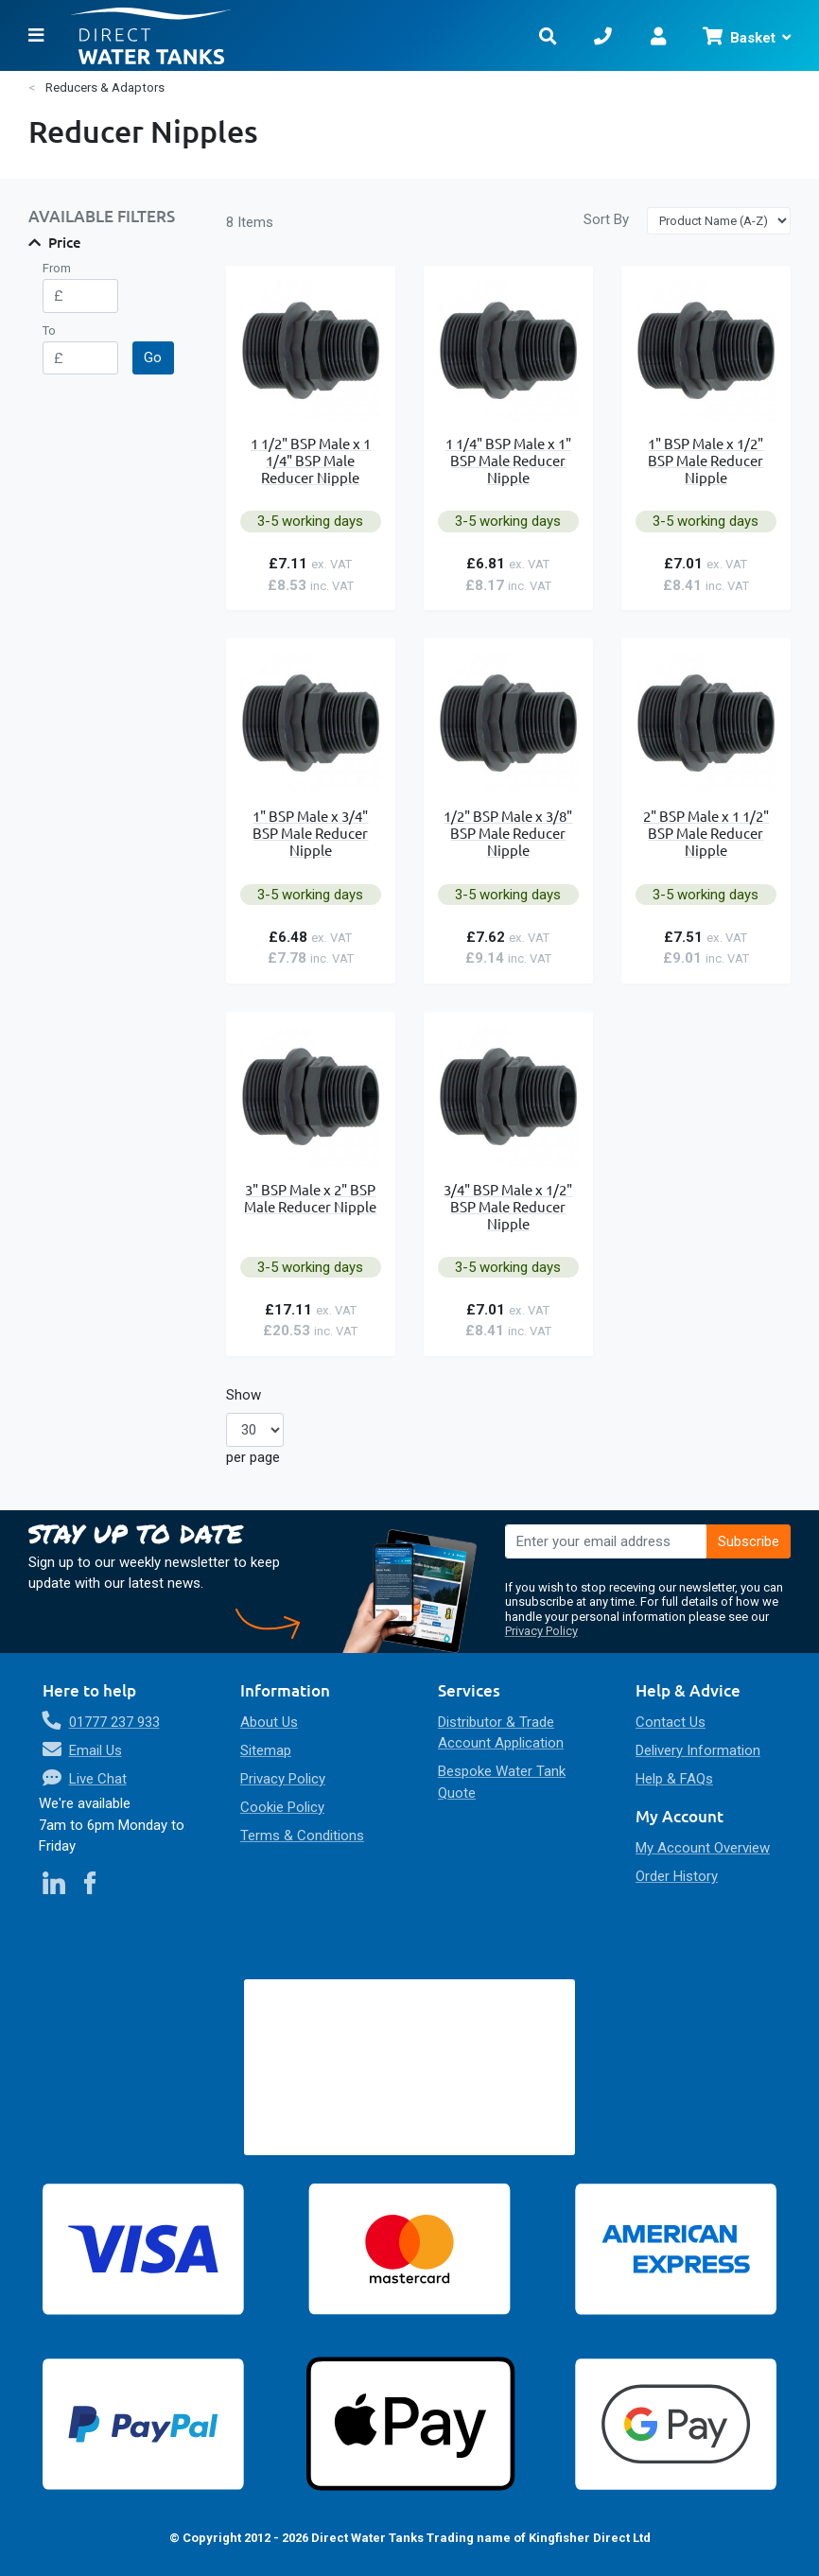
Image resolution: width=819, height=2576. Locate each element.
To (49, 330)
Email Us (95, 1750)
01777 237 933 (114, 1722)
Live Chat (98, 1778)
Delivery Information (698, 1750)
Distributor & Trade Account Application (501, 1733)
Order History (677, 1876)
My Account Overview (703, 1847)
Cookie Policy (282, 1807)
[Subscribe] (749, 1541)
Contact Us (671, 1722)
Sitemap (265, 1750)
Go (153, 357)
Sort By (606, 219)
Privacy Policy (541, 1631)
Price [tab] (64, 242)
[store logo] (289, 35)
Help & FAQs (674, 1778)
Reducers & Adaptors (105, 87)
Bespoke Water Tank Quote (502, 1782)
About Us (269, 1722)
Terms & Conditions (302, 1835)
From (57, 268)
